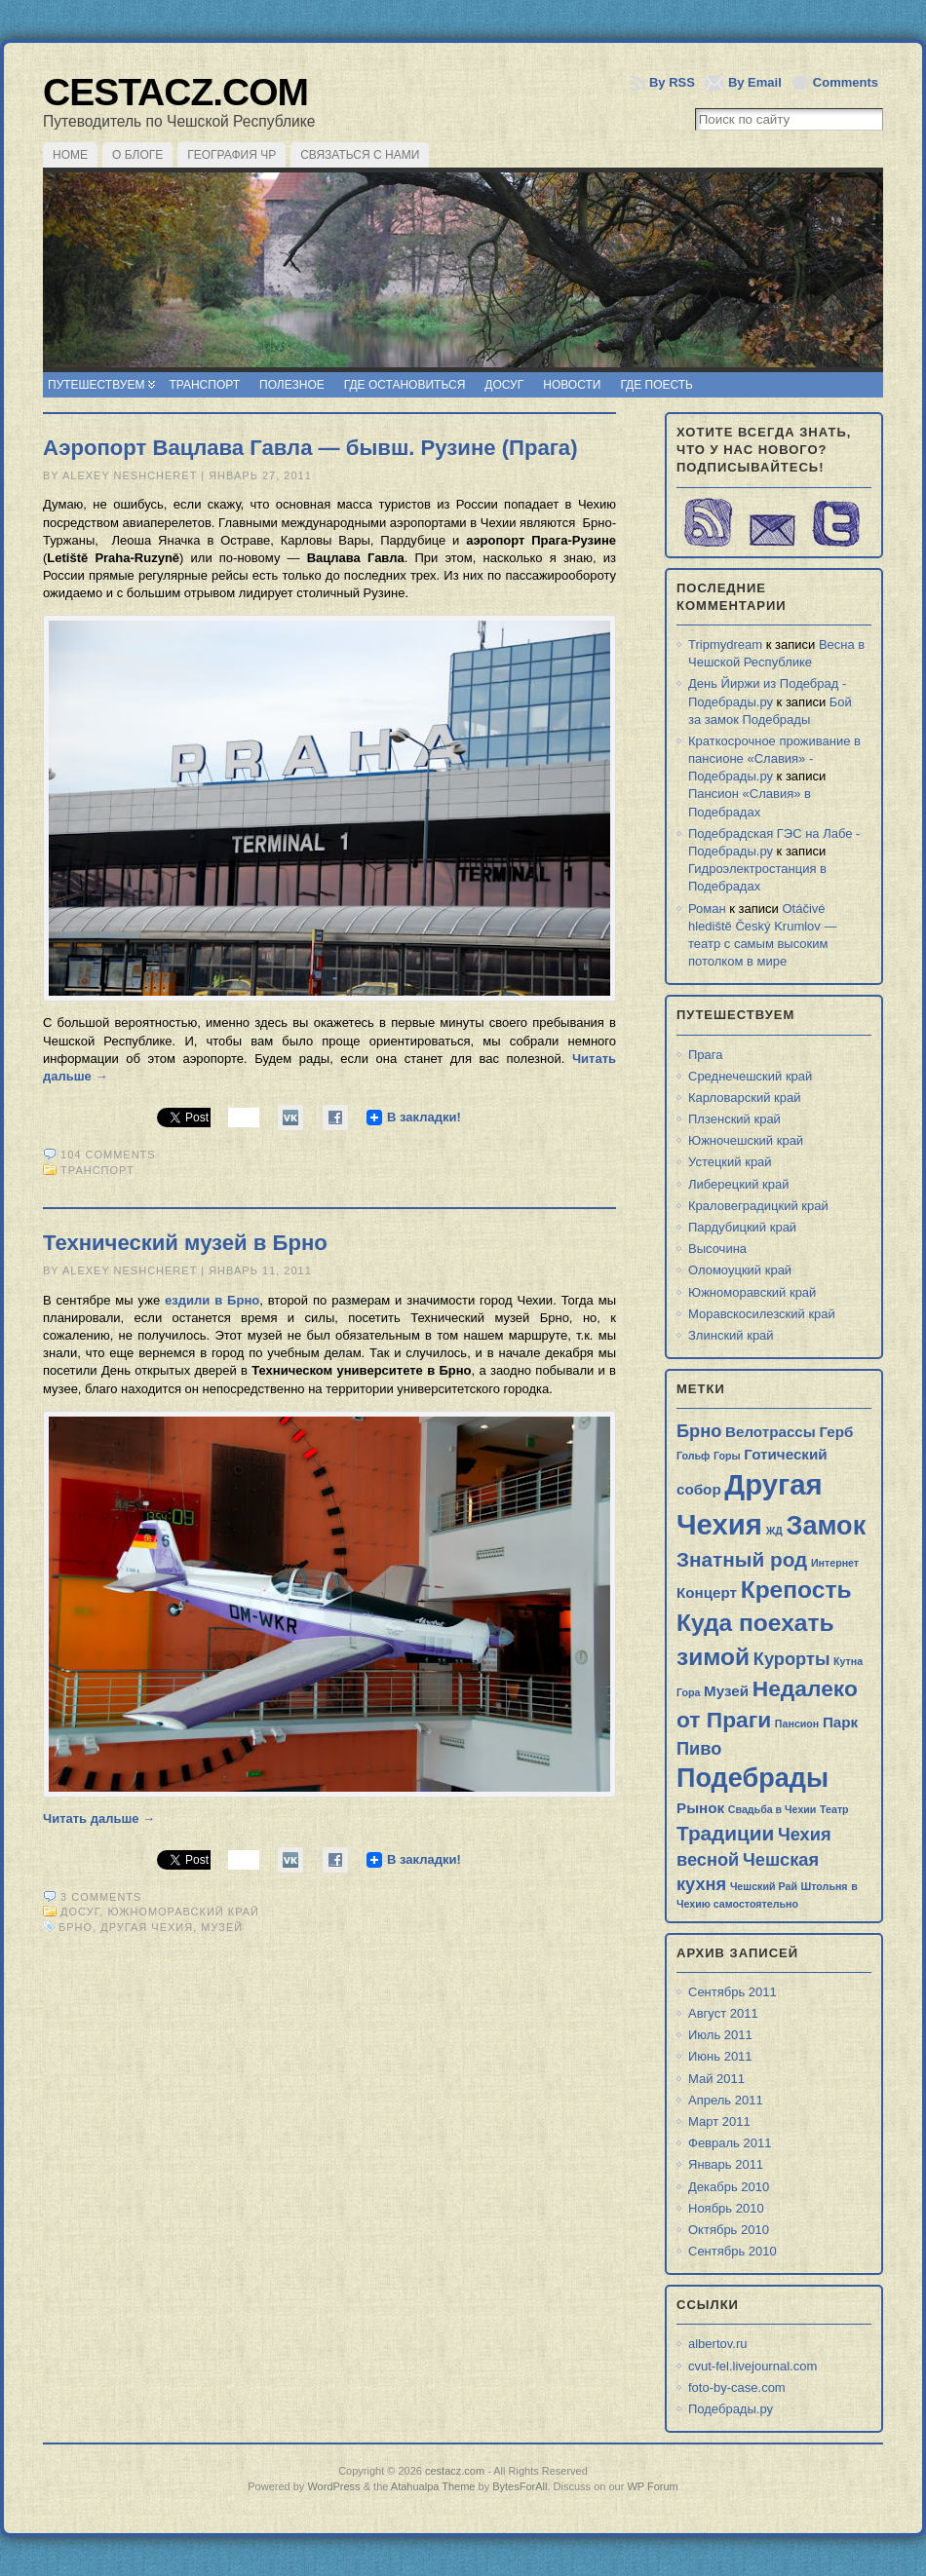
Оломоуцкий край (739, 1270)
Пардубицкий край (742, 1227)
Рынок (700, 1807)
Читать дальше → (99, 1818)
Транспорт (204, 385)
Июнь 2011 (720, 2056)
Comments (845, 82)
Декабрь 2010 (728, 2186)
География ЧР (231, 155)
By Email (755, 82)
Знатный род (741, 1559)
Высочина (717, 1248)
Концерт (706, 1592)
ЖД (774, 1530)
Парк (840, 1722)
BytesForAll (519, 2486)
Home (70, 155)
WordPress (333, 2486)
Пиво (698, 1748)
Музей (222, 1927)
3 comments (100, 1897)
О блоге (137, 155)
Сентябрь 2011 (732, 1992)
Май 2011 (716, 2078)
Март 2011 (719, 2121)
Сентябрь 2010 (732, 2251)
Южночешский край (745, 1140)
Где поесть (656, 385)
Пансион (797, 1723)
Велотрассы (770, 1431)
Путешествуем (96, 385)
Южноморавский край (183, 1911)
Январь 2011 (725, 2164)
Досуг (503, 385)
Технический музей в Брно (185, 1243)
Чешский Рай (763, 1886)
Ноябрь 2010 (726, 2208)
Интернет (835, 1563)
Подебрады (752, 1778)
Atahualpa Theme (433, 2486)
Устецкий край (730, 1162)
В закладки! (424, 1117)
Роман (707, 908)
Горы (727, 1455)
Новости (571, 385)
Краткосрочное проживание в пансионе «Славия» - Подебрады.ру (774, 758)
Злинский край (731, 1335)
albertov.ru (717, 2343)
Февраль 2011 (729, 2143)
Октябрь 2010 (728, 2229)
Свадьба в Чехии (772, 1809)
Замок (826, 1525)
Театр (834, 1809)
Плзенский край (734, 1119)
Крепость (796, 1589)
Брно (75, 1927)
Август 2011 (723, 2013)
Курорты (791, 1658)
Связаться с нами (359, 155)
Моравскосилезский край (761, 1314)
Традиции (725, 1833)
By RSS (672, 82)
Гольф (693, 1455)
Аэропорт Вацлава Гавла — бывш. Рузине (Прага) (310, 448)
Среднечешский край (750, 1076)
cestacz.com (175, 92)
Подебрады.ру (730, 2409)
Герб (836, 1431)
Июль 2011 (720, 2034)
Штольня (824, 1886)
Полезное (292, 385)
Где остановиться (405, 385)
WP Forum (652, 2486)
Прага (705, 1054)
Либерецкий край (738, 1184)
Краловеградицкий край (758, 1205)
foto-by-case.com (737, 2387)
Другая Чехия (146, 1927)
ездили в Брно (212, 1300)
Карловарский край (744, 1097)
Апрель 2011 (725, 2100)
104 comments (108, 1154)
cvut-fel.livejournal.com (752, 2366)
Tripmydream (725, 644)
